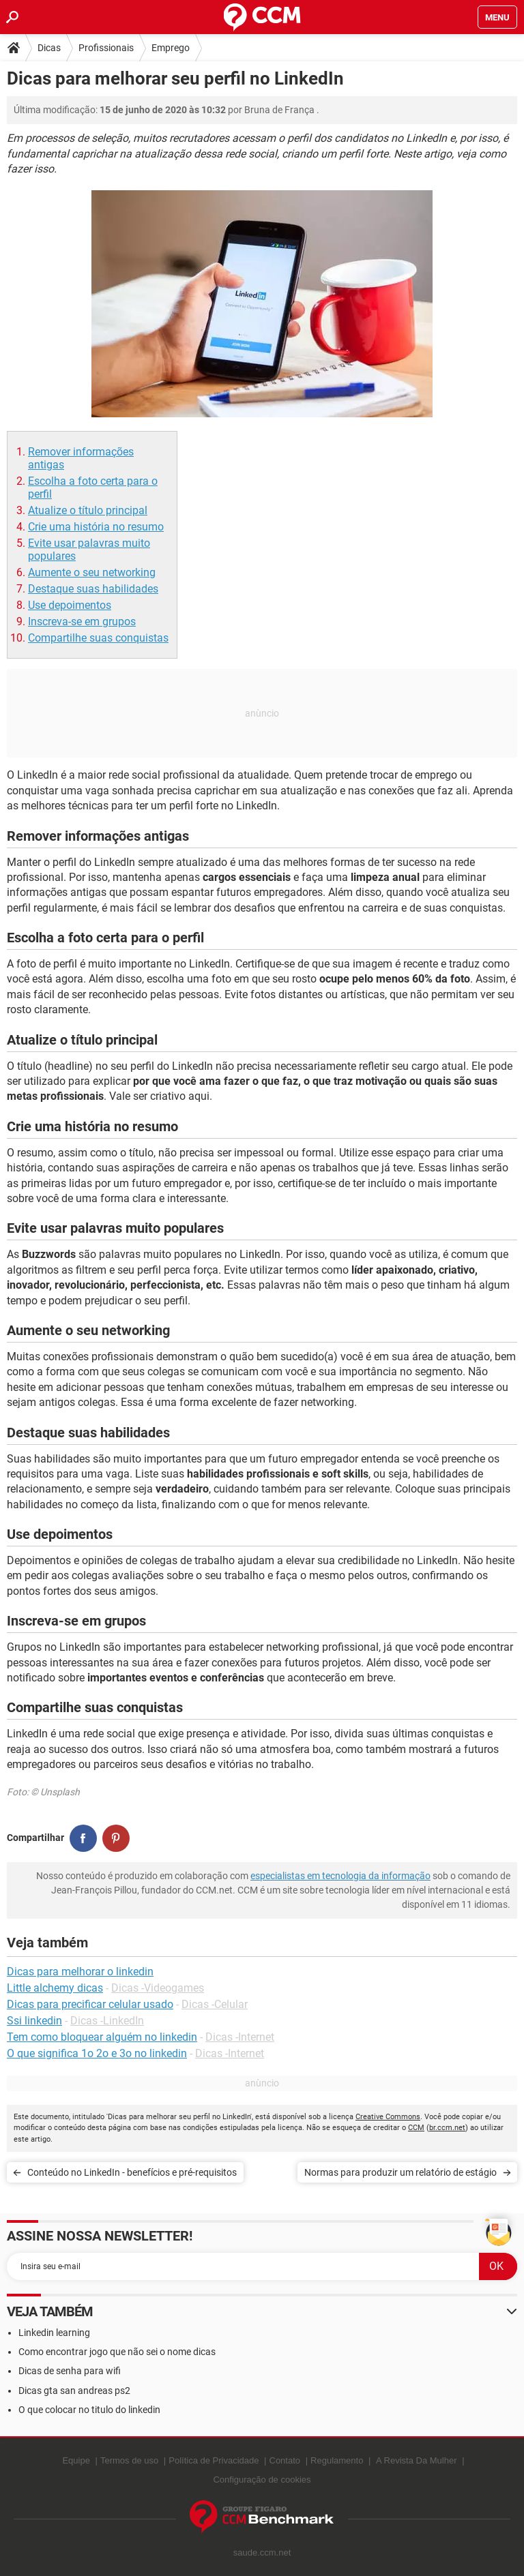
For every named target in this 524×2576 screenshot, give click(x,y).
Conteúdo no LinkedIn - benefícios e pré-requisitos (132, 2172)
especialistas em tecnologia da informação (340, 1875)
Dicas (49, 47)
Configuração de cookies (261, 2479)
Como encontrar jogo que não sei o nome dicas (117, 2351)
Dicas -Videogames (157, 1987)
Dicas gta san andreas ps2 (74, 2390)
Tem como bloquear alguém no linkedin (102, 2037)
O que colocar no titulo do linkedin (89, 2409)
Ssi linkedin (34, 2020)
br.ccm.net (447, 2127)
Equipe (75, 2460)
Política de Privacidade (214, 2460)
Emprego (170, 47)
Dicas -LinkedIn (107, 2020)
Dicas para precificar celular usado (90, 2004)
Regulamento (336, 2460)
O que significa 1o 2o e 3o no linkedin (97, 2053)
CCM (416, 2127)
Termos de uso (129, 2460)
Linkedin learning (54, 2332)
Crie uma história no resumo (96, 526)
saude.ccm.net (262, 2552)
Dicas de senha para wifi (69, 2370)
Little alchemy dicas (55, 1987)
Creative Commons (387, 2116)
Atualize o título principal (87, 510)
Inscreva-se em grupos (82, 621)
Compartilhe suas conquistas (98, 637)
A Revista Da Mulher (416, 2460)
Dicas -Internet (239, 2037)
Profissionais (106, 47)
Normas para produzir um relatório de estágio (400, 2172)
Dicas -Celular (214, 2004)
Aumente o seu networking (92, 572)
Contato (285, 2460)
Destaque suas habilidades (93, 588)
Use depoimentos (69, 605)
